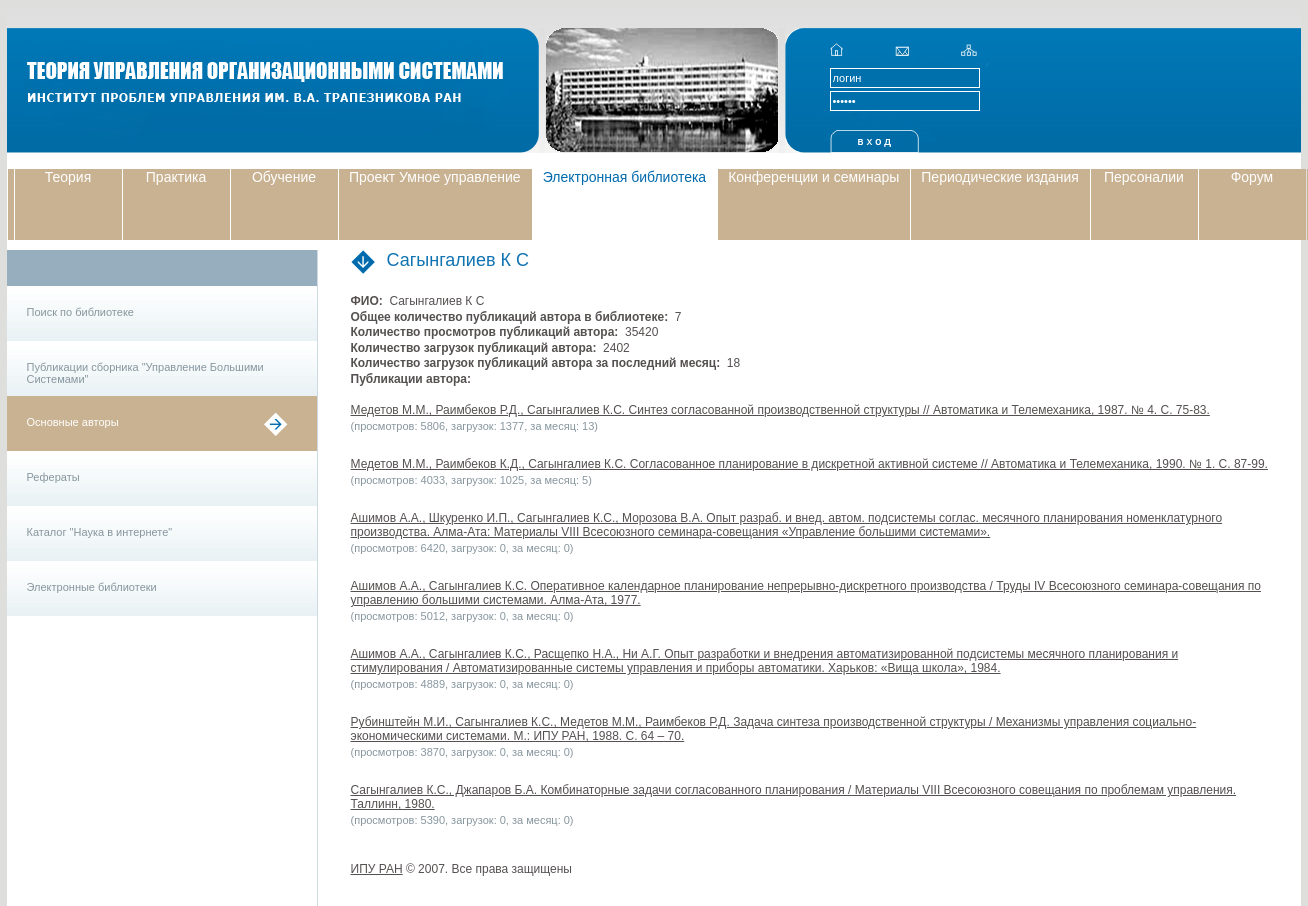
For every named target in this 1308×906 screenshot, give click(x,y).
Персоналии (1144, 177)
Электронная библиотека (625, 177)
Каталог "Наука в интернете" (100, 532)
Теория (68, 177)
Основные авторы (73, 422)
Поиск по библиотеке (80, 312)
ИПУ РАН (377, 869)
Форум (1252, 177)
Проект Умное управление (435, 177)
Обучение (284, 177)
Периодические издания (1000, 177)
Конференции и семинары (813, 177)
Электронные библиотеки (92, 587)
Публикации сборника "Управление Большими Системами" (145, 373)
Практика (176, 177)
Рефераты (53, 477)
